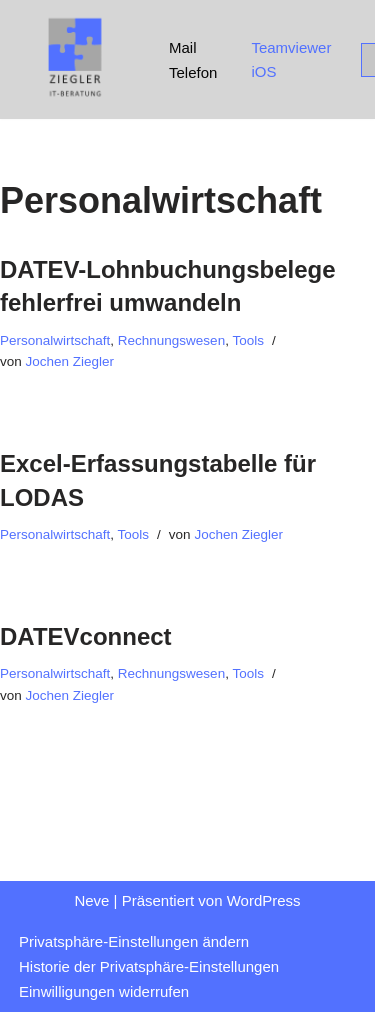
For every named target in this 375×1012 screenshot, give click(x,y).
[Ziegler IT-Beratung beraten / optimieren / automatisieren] (75, 59)
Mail (183, 47)
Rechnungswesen (171, 340)
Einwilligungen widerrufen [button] (104, 991)
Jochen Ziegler (70, 361)
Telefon (193, 72)
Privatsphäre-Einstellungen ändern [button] (134, 941)
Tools (248, 340)
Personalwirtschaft (55, 340)
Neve (91, 900)
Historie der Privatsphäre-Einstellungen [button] (149, 966)
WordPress (264, 900)
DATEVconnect (86, 636)
